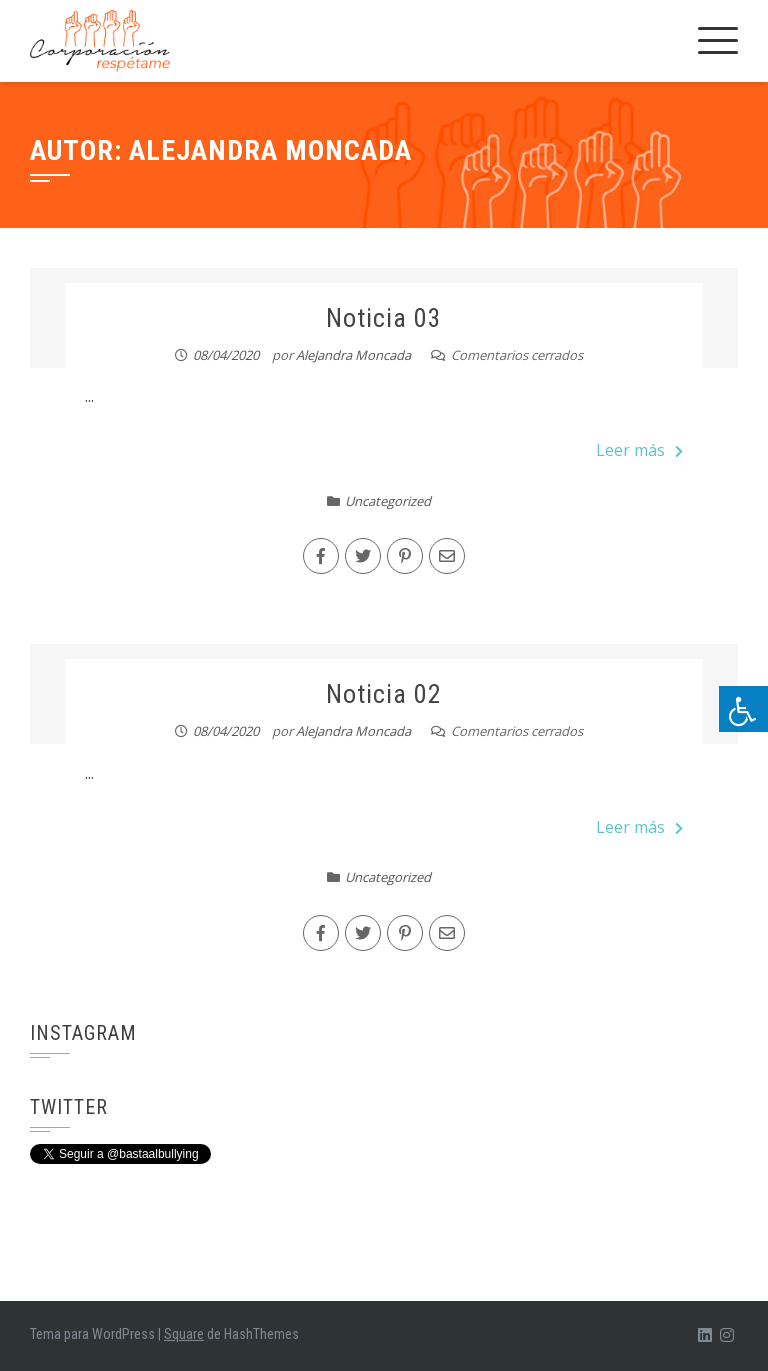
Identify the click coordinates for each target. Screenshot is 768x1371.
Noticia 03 (384, 318)
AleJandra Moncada (353, 355)
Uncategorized (388, 501)
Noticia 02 (384, 694)
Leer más (639, 450)
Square (184, 1334)
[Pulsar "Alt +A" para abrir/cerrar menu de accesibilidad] (743, 709)
